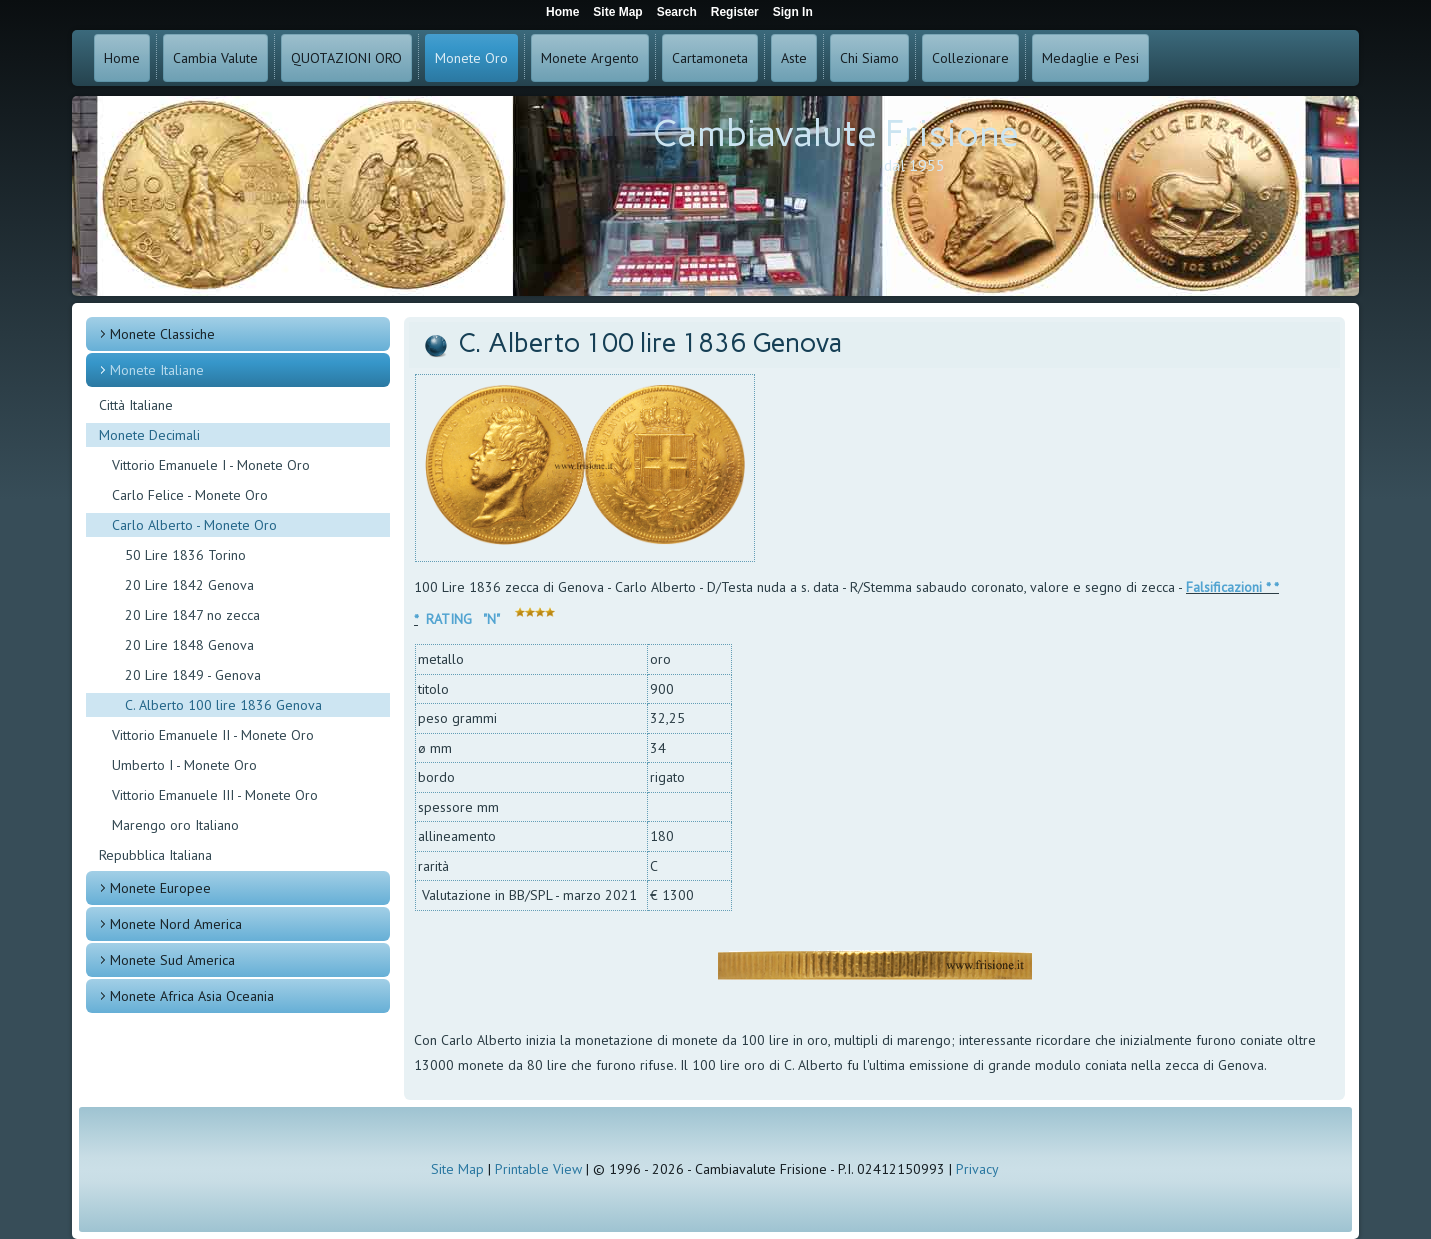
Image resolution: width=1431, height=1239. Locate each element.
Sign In (793, 12)
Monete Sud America (172, 960)
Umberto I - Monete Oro (184, 765)
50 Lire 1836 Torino (185, 555)
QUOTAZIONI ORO (346, 58)
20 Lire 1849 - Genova (193, 675)
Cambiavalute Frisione (836, 133)
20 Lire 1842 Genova (189, 585)
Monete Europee (160, 888)
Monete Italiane (157, 370)
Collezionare (970, 58)
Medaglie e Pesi (1090, 58)
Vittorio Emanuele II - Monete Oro (213, 735)
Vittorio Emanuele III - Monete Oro (215, 795)
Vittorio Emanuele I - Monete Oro (211, 465)
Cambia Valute (215, 58)
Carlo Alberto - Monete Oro (194, 525)
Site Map (457, 1169)
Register (735, 12)
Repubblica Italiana (155, 855)
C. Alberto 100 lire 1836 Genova (223, 705)
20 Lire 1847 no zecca (192, 615)
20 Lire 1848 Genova (189, 645)
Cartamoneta (710, 58)
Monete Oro (471, 58)
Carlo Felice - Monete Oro (190, 495)
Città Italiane (136, 405)
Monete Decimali (149, 435)
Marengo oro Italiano (175, 825)
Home (122, 58)
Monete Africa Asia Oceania (192, 996)
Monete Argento (590, 58)
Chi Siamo (869, 58)
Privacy (977, 1169)
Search (677, 12)
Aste (794, 58)
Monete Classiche (162, 334)
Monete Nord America (176, 924)
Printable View (538, 1169)
